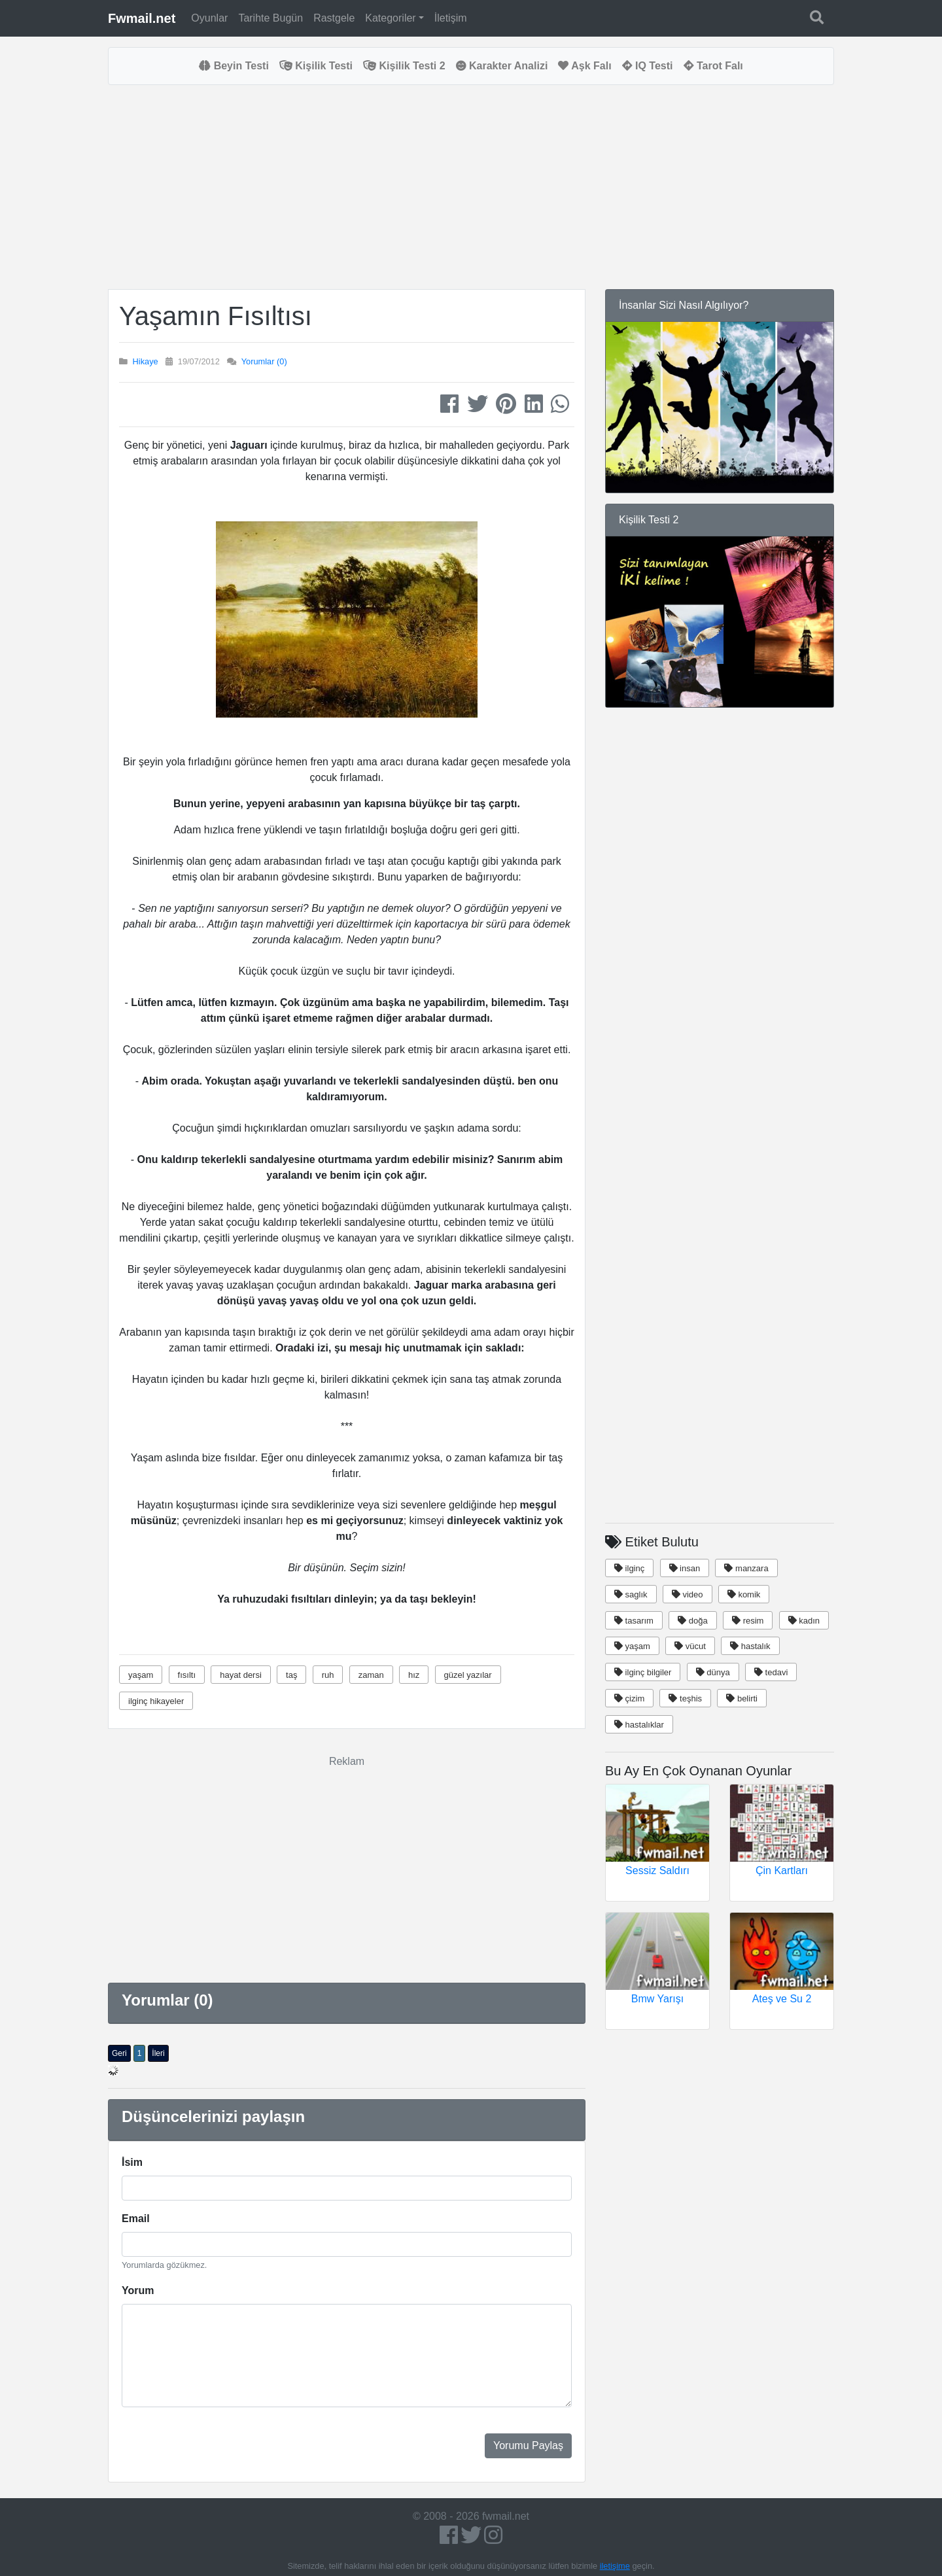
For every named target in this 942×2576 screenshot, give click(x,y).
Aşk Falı (584, 65)
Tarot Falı (713, 65)
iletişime (615, 2566)
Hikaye (145, 361)
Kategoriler (390, 18)
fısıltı (187, 1675)
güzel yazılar (468, 1675)
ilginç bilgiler (642, 1672)
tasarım (634, 1621)
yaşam (140, 1675)
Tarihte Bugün (270, 18)
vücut (690, 1646)
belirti (742, 1698)
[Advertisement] (347, 187)
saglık (631, 1594)
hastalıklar (639, 1725)
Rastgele (334, 18)
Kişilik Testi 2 (404, 65)
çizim (629, 1698)
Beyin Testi (234, 65)
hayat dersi (241, 1675)
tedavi (771, 1672)
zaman (371, 1675)
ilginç (629, 1568)
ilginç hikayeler (156, 1701)
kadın (804, 1621)
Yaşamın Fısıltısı (215, 316)
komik (744, 1594)
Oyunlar (209, 18)
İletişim (450, 18)
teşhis (685, 1698)
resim (747, 1621)
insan (685, 1568)
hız (413, 1675)
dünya (713, 1672)
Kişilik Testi (316, 65)
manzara (746, 1568)
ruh (328, 1675)
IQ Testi (647, 65)
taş (291, 1675)
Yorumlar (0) (264, 361)
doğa (693, 1621)
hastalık (750, 1646)
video (687, 1594)
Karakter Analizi (502, 65)
